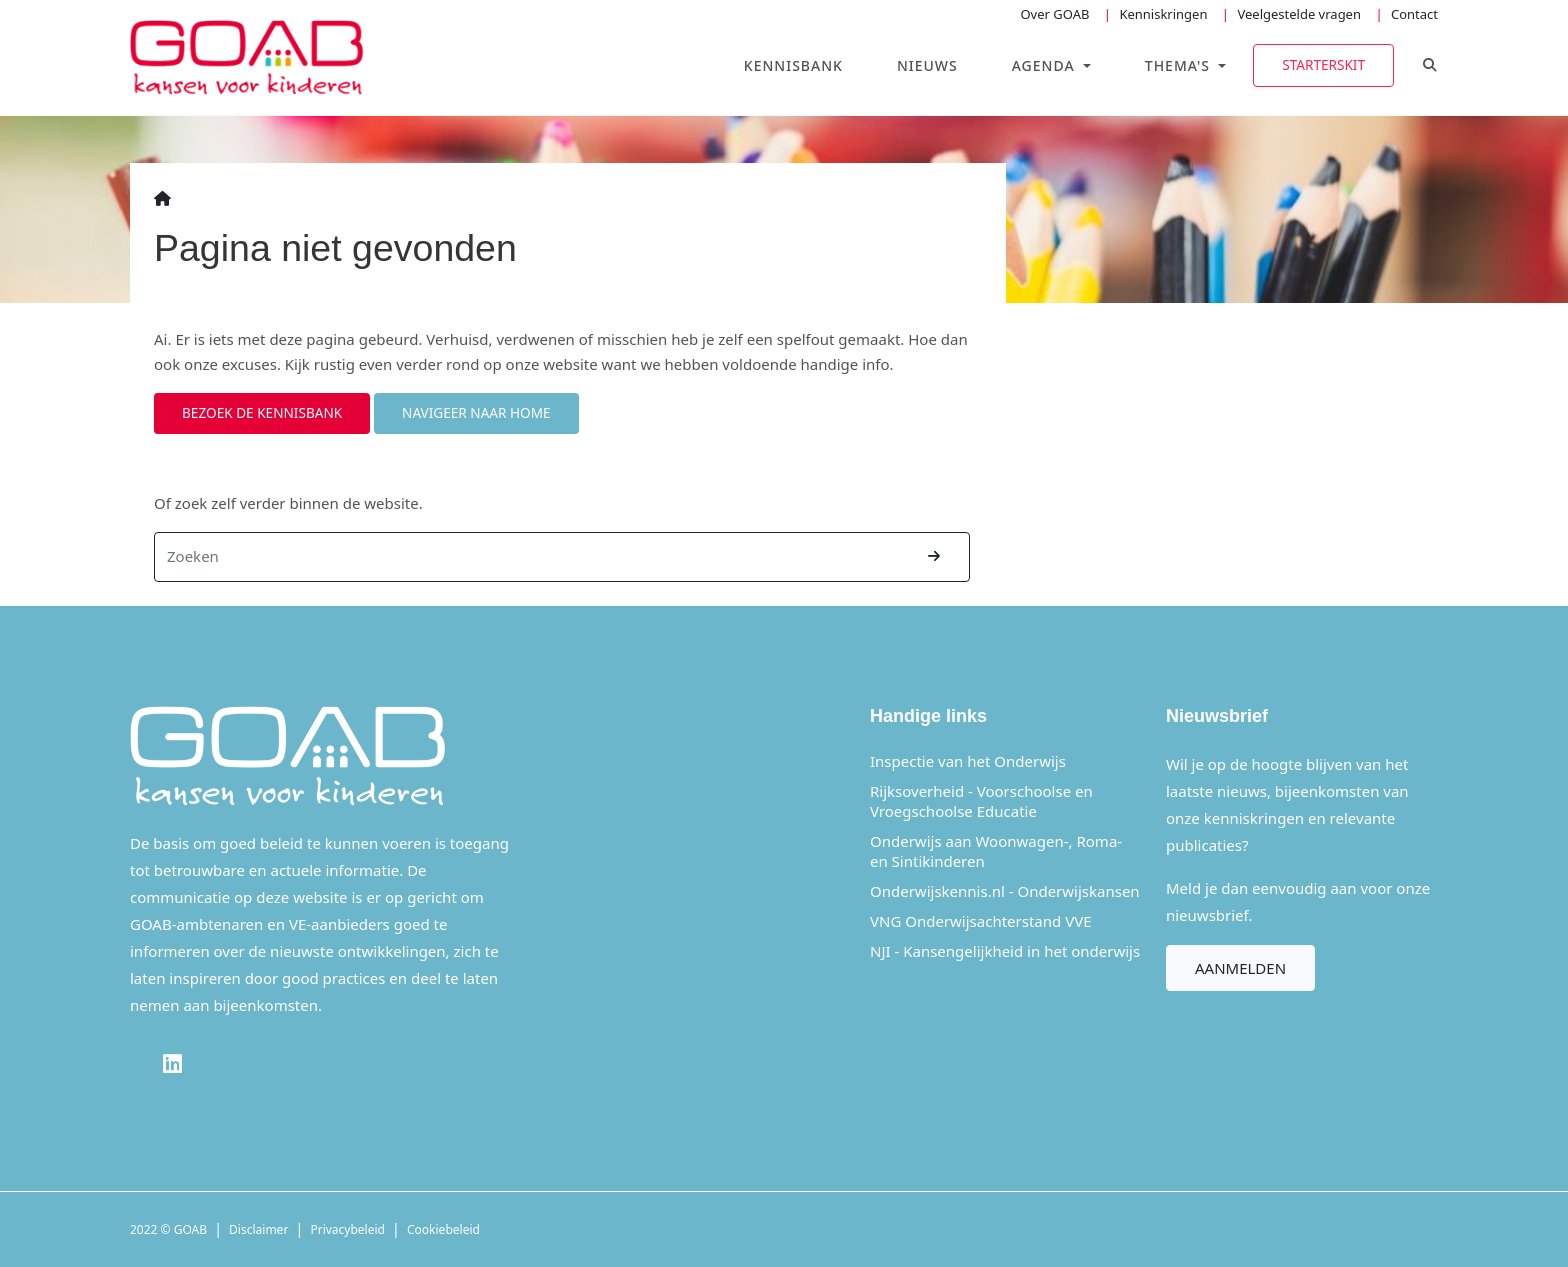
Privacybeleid (347, 1229)
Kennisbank (793, 65)
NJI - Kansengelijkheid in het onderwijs (1005, 951)
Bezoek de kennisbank (262, 412)
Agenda (1046, 65)
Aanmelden (1240, 968)
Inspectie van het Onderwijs (968, 761)
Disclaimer (258, 1229)
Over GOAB (1054, 14)
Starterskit (1323, 64)
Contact (1414, 14)
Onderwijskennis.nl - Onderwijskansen (1005, 891)
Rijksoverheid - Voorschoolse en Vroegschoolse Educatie (981, 801)
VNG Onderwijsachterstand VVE (981, 921)
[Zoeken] (527, 556)
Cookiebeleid (443, 1229)
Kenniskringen (1163, 14)
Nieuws (927, 65)
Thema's (1180, 65)
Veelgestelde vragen (1299, 14)
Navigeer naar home (476, 412)
